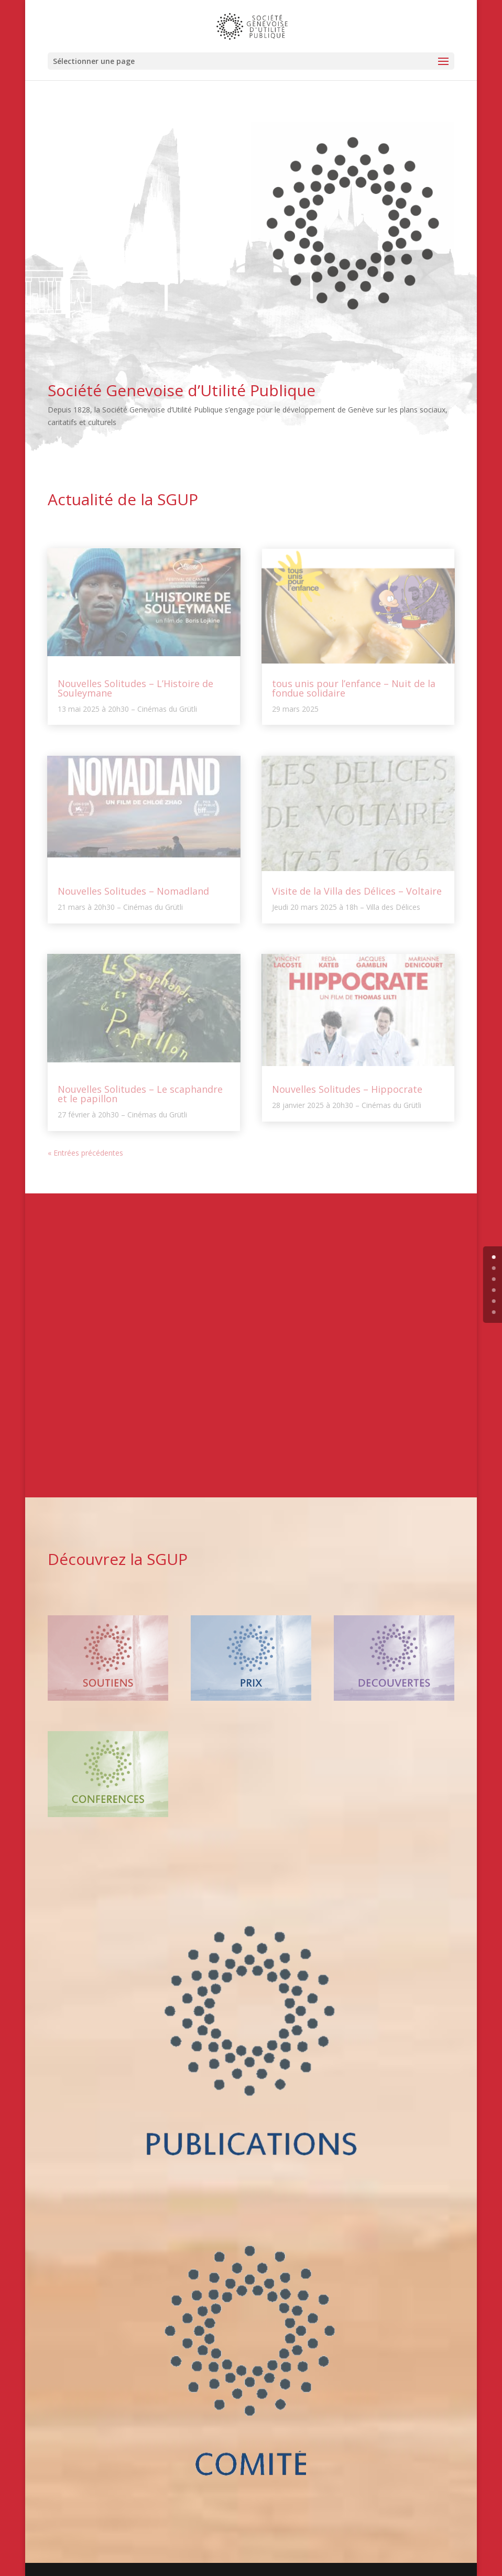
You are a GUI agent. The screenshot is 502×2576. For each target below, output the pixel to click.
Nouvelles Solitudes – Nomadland (133, 891)
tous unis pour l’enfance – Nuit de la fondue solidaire (353, 688)
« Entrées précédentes (85, 1153)
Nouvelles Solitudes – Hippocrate (347, 1089)
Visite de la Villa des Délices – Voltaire (357, 891)
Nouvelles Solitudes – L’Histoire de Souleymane (135, 688)
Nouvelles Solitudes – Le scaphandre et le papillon (140, 1094)
